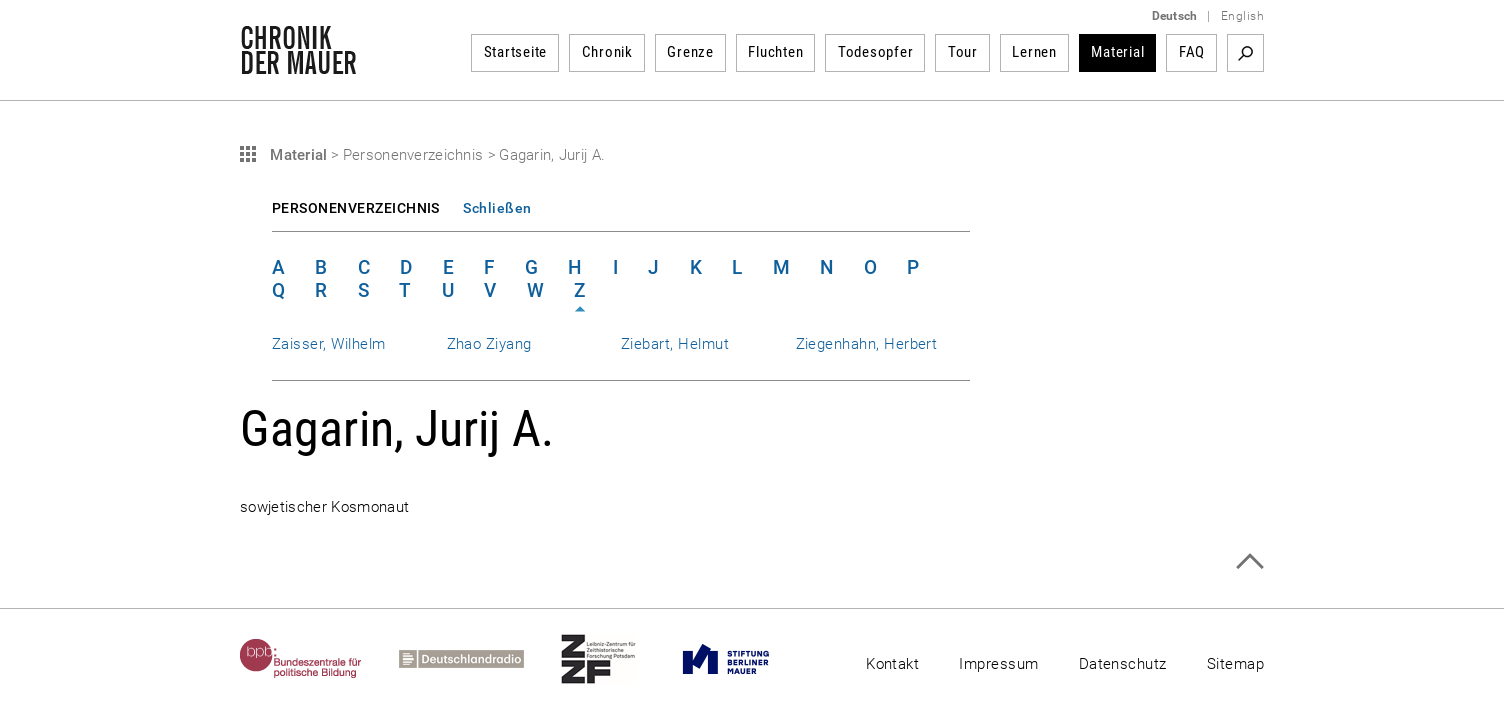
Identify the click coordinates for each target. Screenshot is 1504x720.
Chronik (607, 52)
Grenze (690, 52)
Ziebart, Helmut (675, 344)
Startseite (516, 52)
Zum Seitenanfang (1249, 561)
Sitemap (1235, 664)
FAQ (1192, 52)
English (1242, 16)
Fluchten (775, 52)
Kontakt (892, 664)
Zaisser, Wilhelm (329, 344)
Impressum (998, 664)
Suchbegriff (1245, 53)
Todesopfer (876, 52)
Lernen (1034, 52)
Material (1117, 52)
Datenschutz (1123, 664)
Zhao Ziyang (489, 344)
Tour (963, 52)
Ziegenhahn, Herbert (867, 344)
